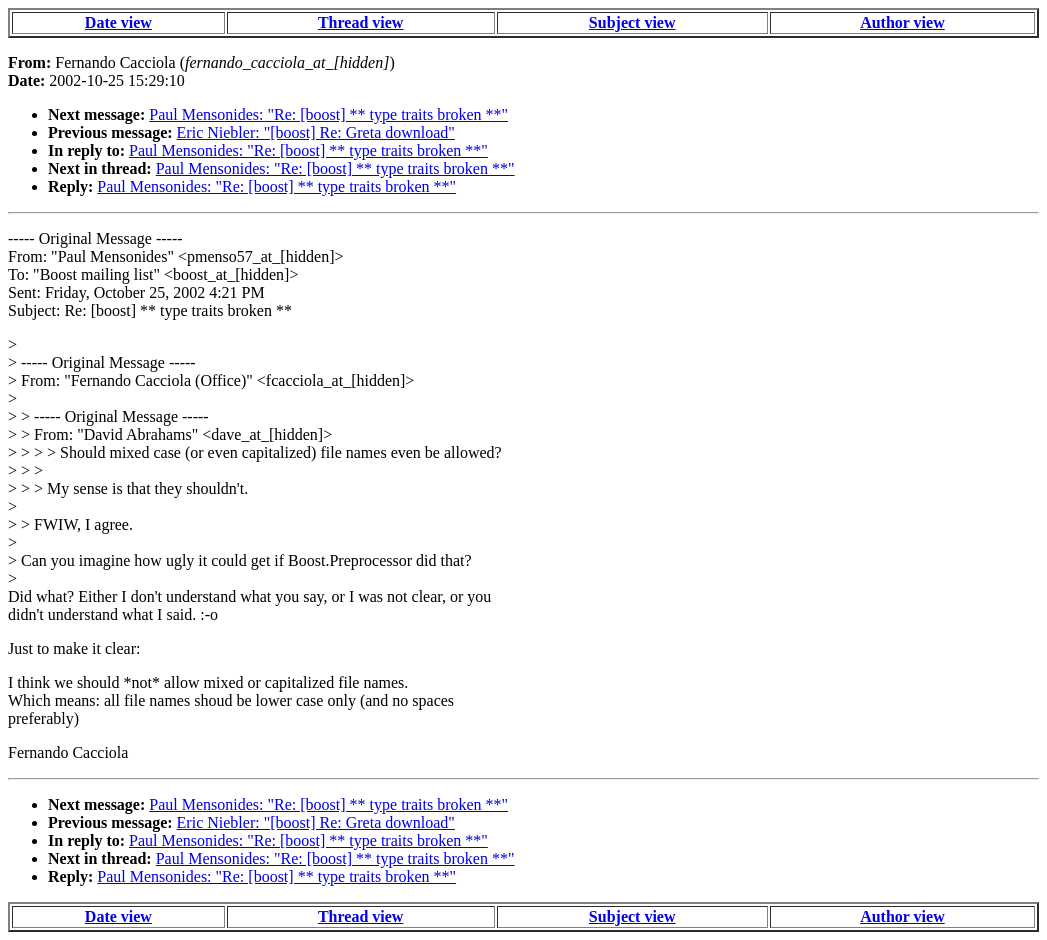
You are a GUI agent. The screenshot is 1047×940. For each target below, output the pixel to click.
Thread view (360, 22)
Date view (118, 22)
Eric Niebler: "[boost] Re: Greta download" (316, 132)
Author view (902, 22)
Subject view (632, 22)
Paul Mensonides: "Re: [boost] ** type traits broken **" (328, 114)
